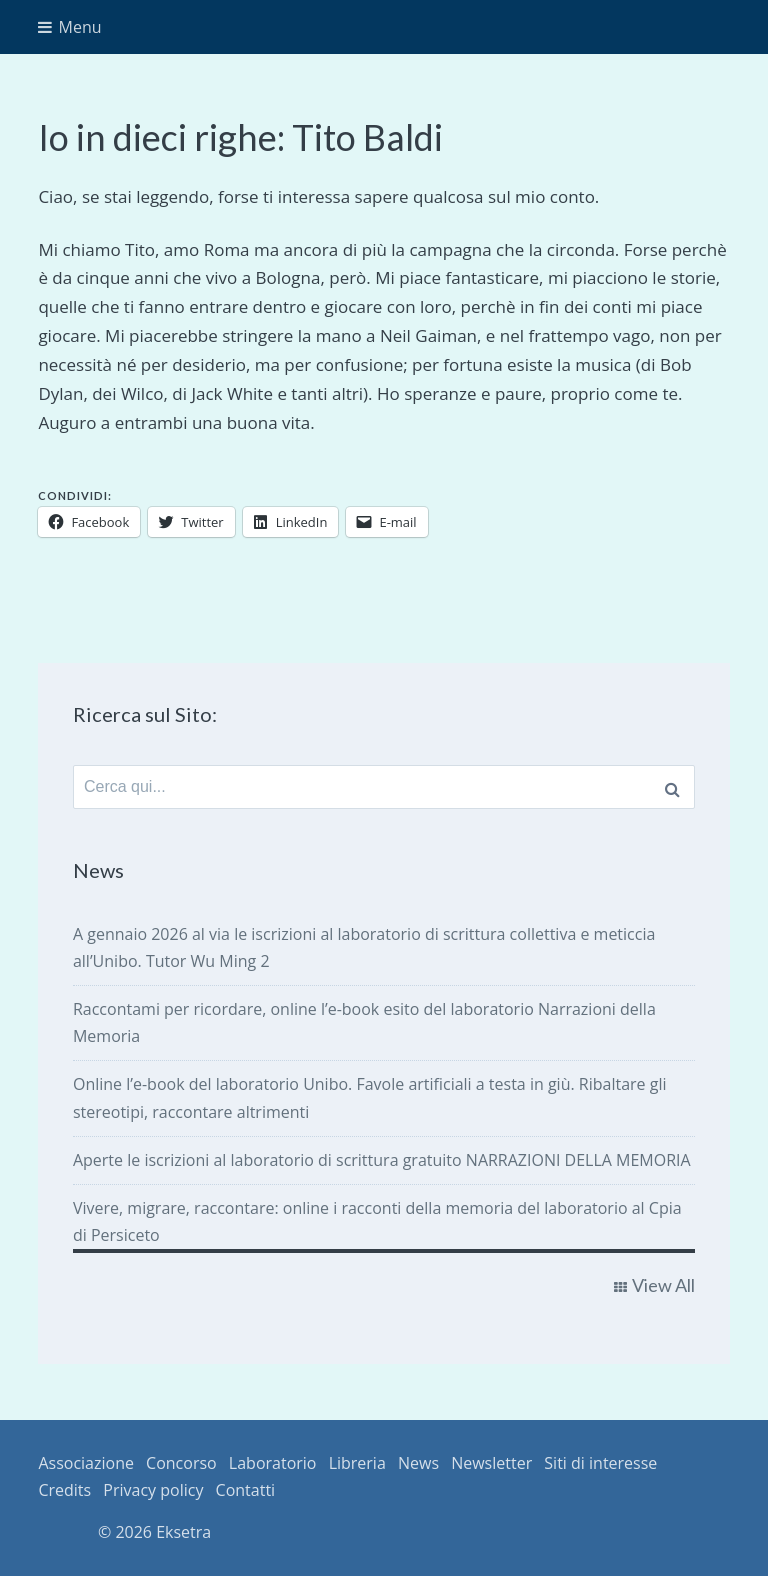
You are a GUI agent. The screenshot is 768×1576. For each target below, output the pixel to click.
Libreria (357, 1463)
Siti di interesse (600, 1463)
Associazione (86, 1463)
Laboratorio (273, 1463)
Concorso (181, 1463)
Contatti (246, 1490)
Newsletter (491, 1463)
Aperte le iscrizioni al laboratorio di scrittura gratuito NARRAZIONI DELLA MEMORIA (382, 1160)
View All (663, 1285)
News (418, 1463)
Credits (64, 1490)
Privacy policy (153, 1490)
